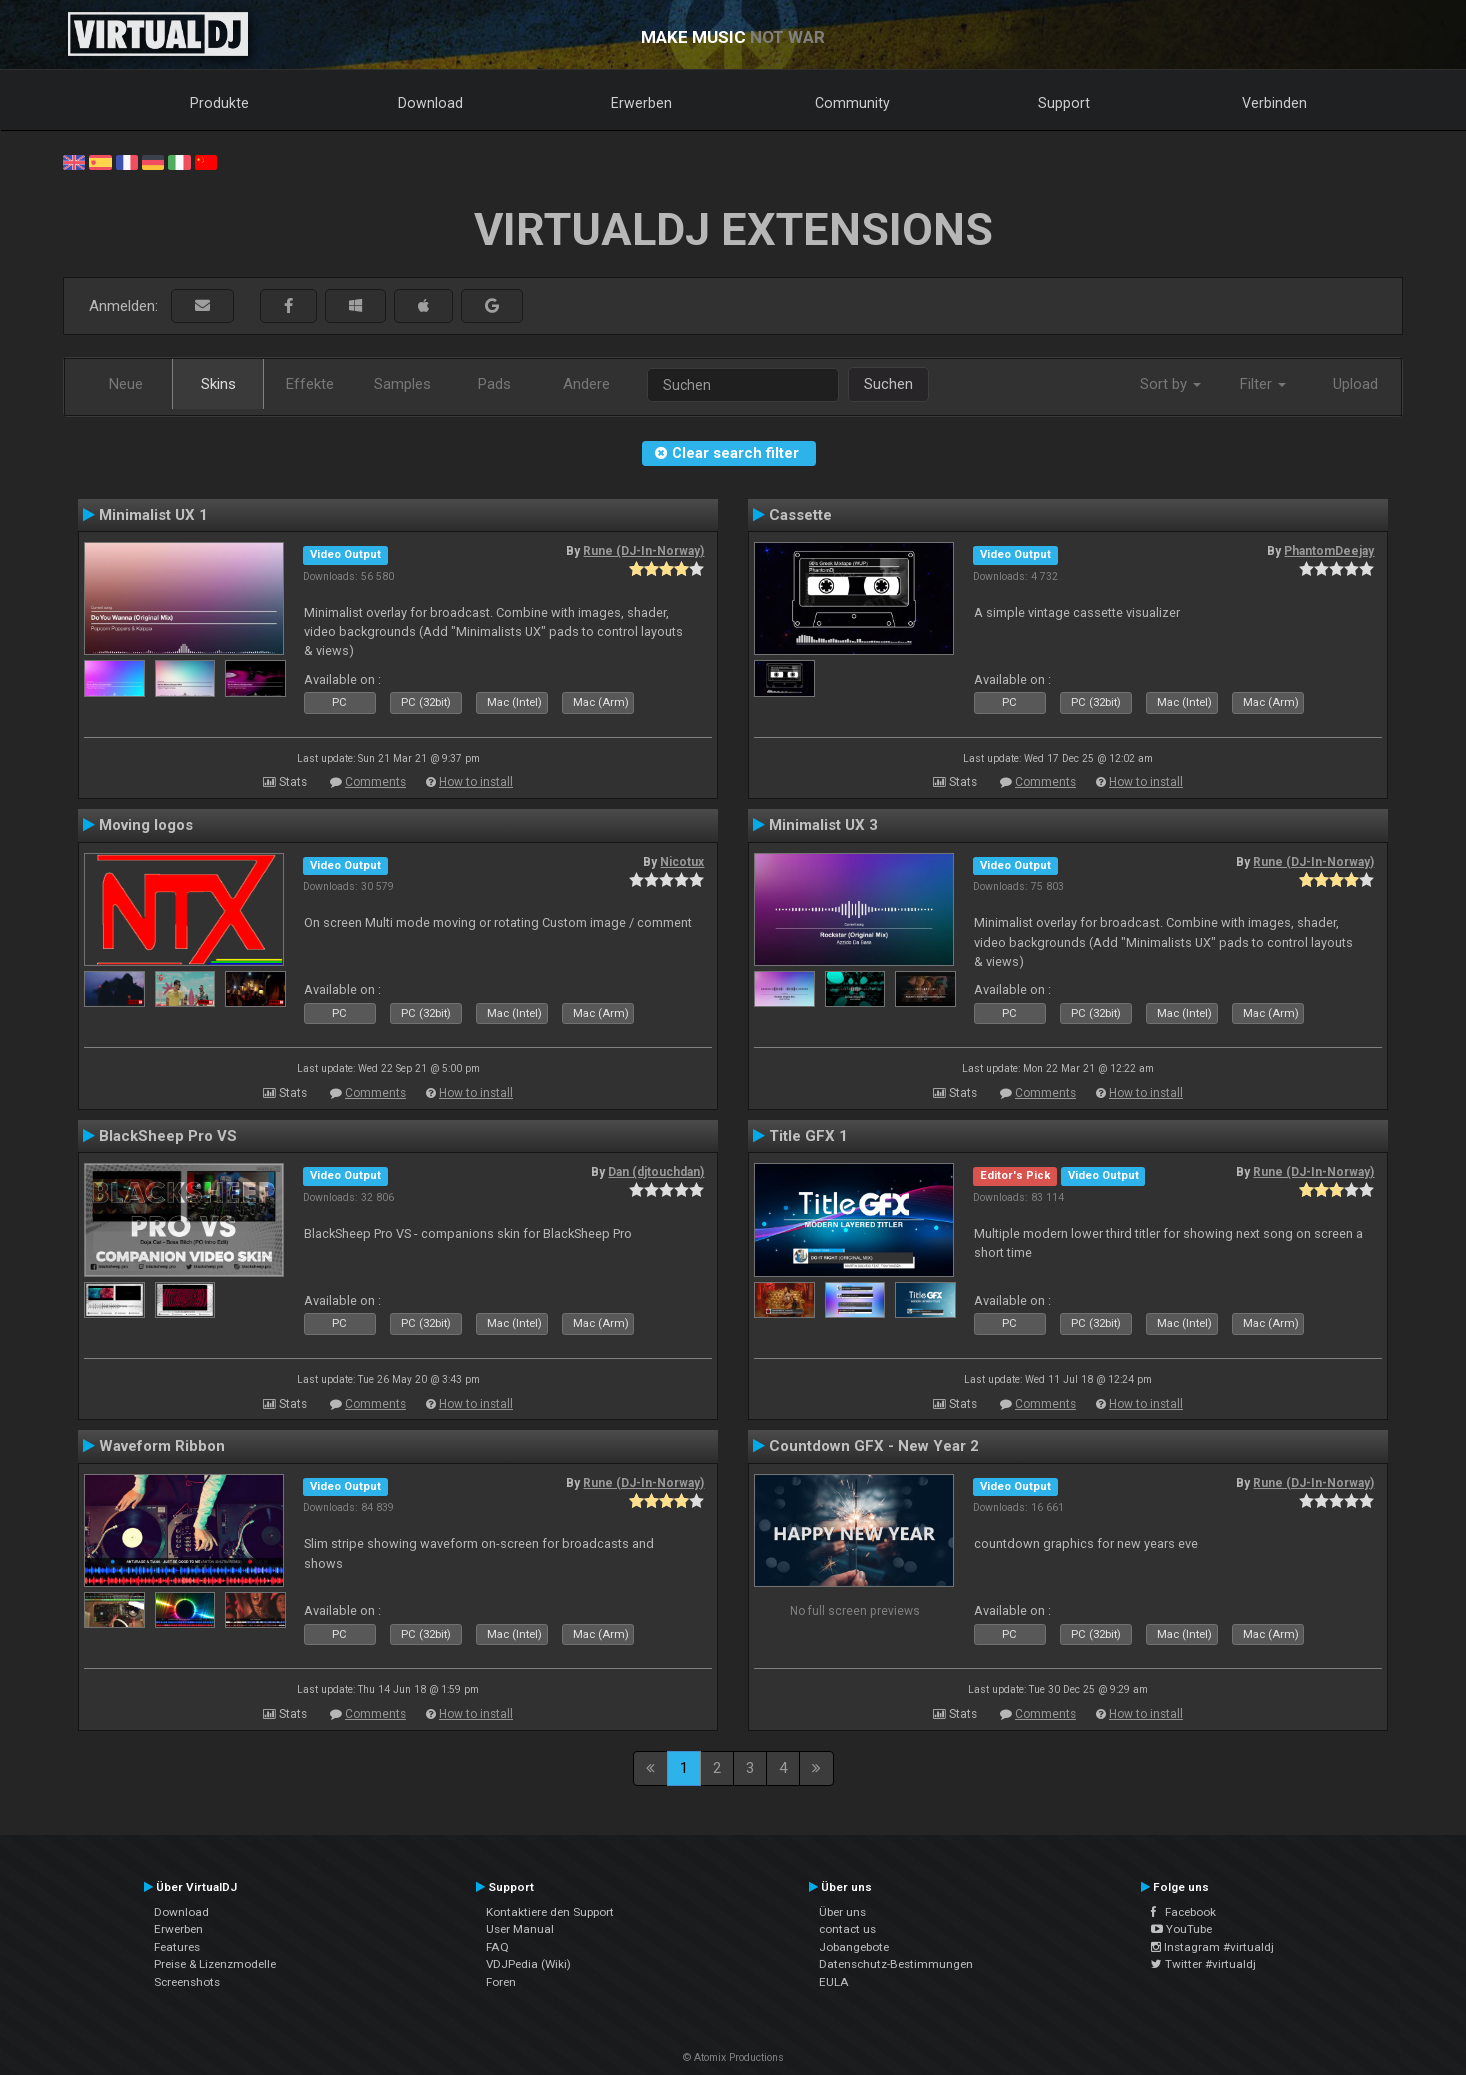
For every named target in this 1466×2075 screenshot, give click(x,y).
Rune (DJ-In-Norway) (643, 551)
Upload (1355, 384)
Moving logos (146, 825)
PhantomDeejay (1329, 551)
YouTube (1181, 1929)
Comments (375, 782)
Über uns (842, 1912)
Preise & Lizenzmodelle (215, 1964)
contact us (847, 1929)
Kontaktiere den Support (550, 1912)
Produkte (219, 103)
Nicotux (682, 862)
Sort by (1170, 384)
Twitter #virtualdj (1203, 1964)
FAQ (497, 1947)
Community (852, 103)
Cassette (800, 515)
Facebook (1183, 1912)
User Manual (520, 1929)
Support (1064, 103)
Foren (501, 1982)
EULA (834, 1982)
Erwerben (641, 103)
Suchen (888, 384)
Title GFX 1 (808, 1136)
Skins (218, 384)
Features (177, 1947)
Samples (402, 384)
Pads (494, 384)
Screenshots (187, 1982)
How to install (476, 782)
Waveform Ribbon (162, 1446)
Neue (126, 384)
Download (430, 103)
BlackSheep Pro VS (168, 1136)
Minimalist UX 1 (153, 515)
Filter (1263, 384)
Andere (586, 384)
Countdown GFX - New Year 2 (874, 1446)
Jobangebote (854, 1947)
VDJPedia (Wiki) (528, 1964)
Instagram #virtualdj (1212, 1947)
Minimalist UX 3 (823, 825)
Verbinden (1274, 103)
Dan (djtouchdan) (656, 1172)
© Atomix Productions (733, 2057)
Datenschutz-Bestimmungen (896, 1964)
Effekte (310, 384)
